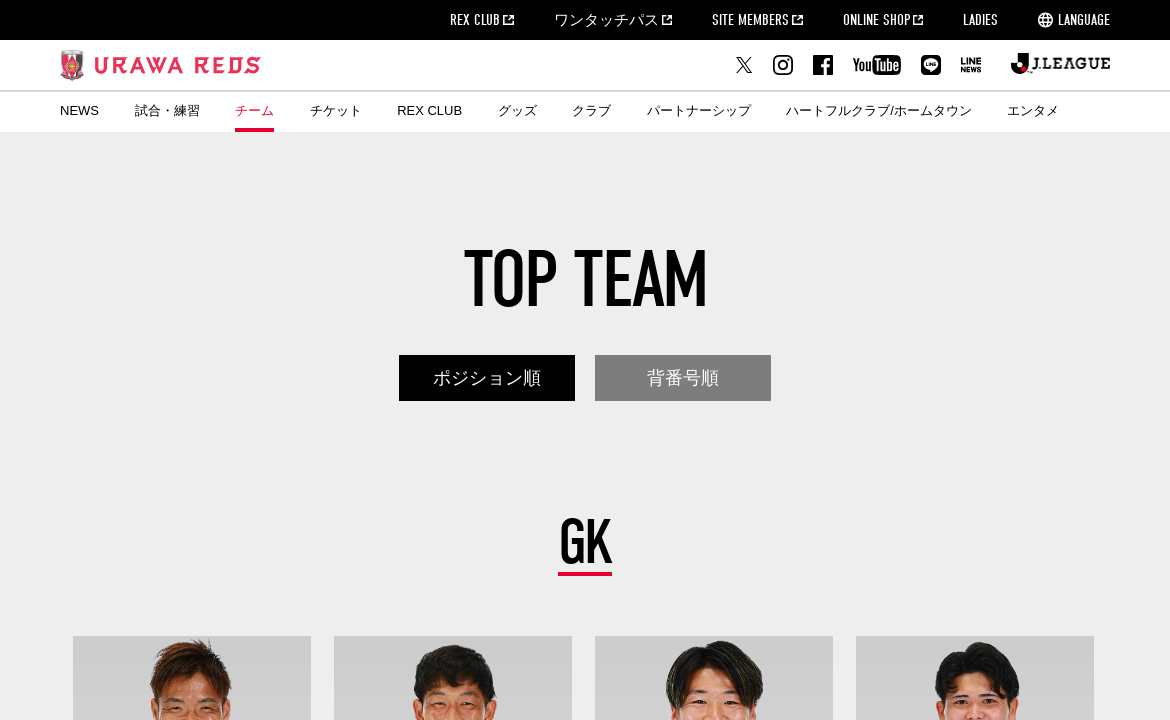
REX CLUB (475, 20)
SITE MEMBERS (750, 20)
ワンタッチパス (606, 20)
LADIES (980, 20)
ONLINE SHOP (876, 20)
